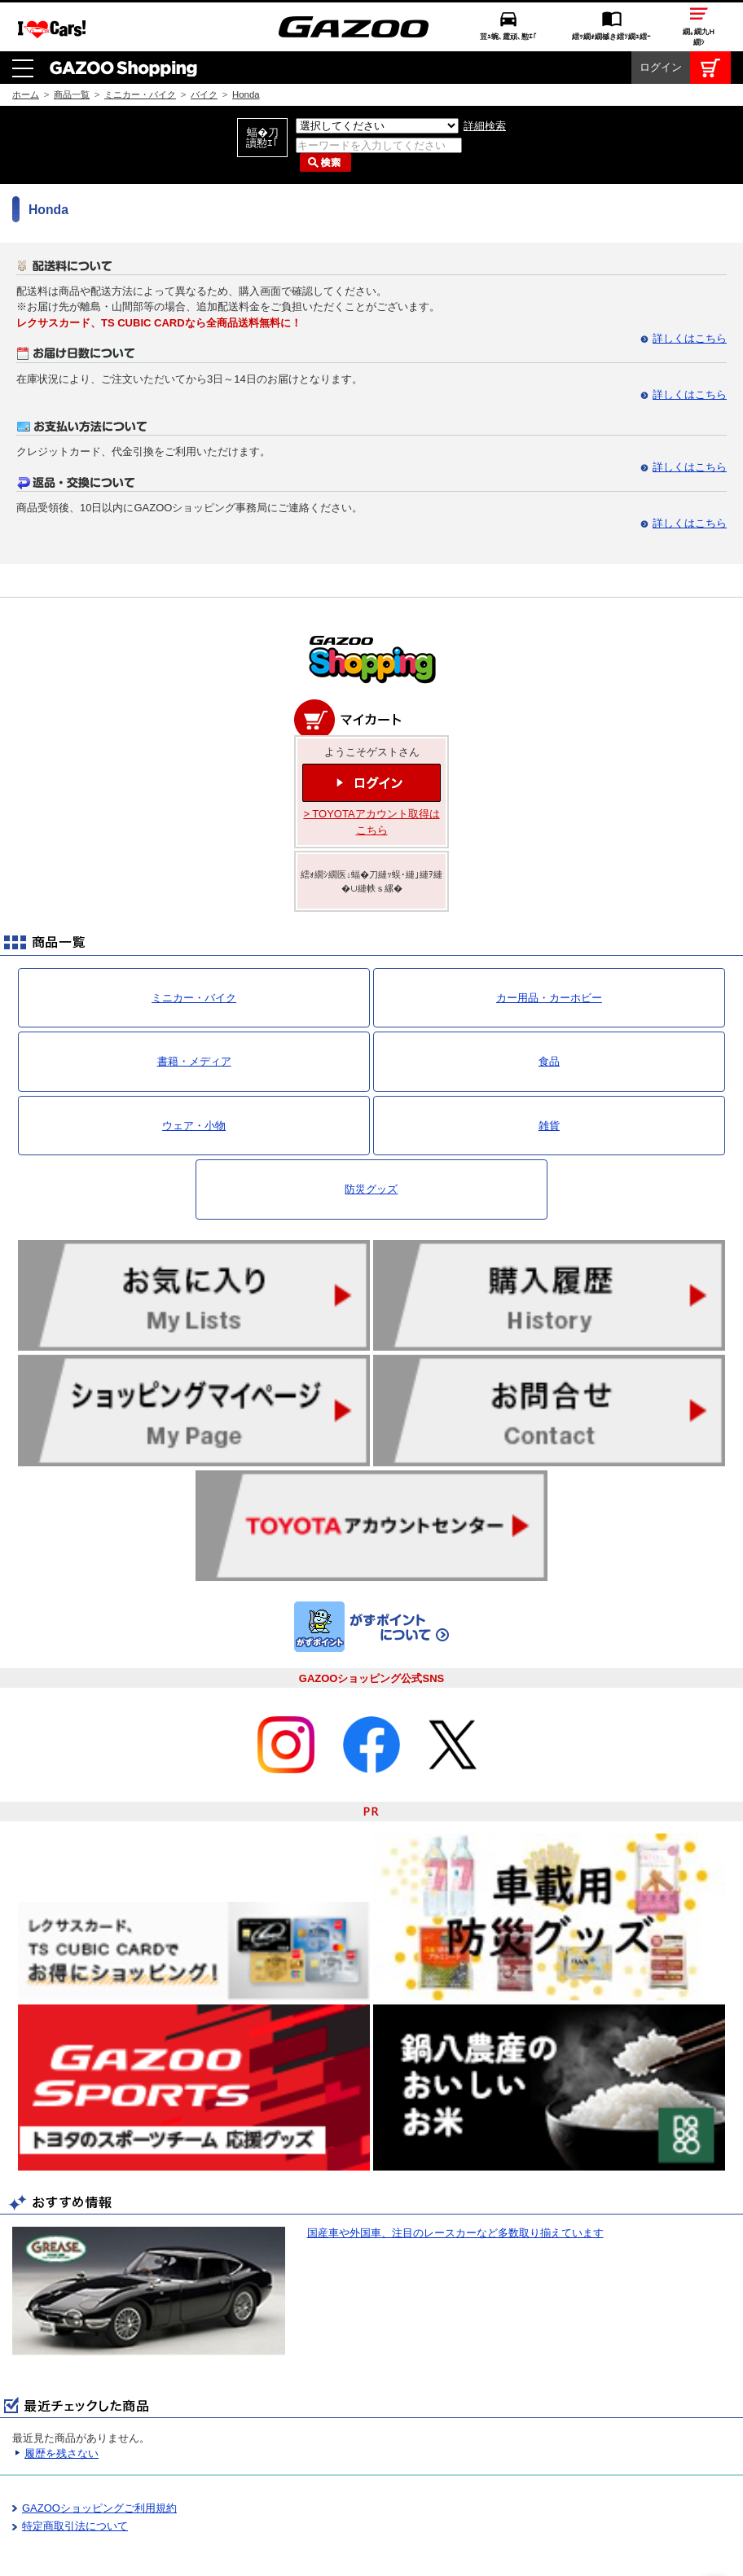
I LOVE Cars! (52, 2557)
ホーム (25, 43)
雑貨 (549, 1074)
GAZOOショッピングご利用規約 (99, 2457)
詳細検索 (485, 74)
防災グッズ (371, 1138)
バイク (204, 43)
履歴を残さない (61, 2402)
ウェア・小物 (194, 1074)
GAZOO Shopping (123, 16)
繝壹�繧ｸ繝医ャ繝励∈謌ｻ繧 (714, 2543)
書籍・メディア (194, 1010)
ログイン (661, 16)
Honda (245, 43)
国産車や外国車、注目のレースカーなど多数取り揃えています (455, 2181)
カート (710, 16)
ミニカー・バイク (140, 43)
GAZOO (372, 2556)
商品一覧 (72, 43)
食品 (549, 1010)
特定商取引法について (75, 2475)
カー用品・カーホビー (549, 946)
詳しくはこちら (690, 287)
